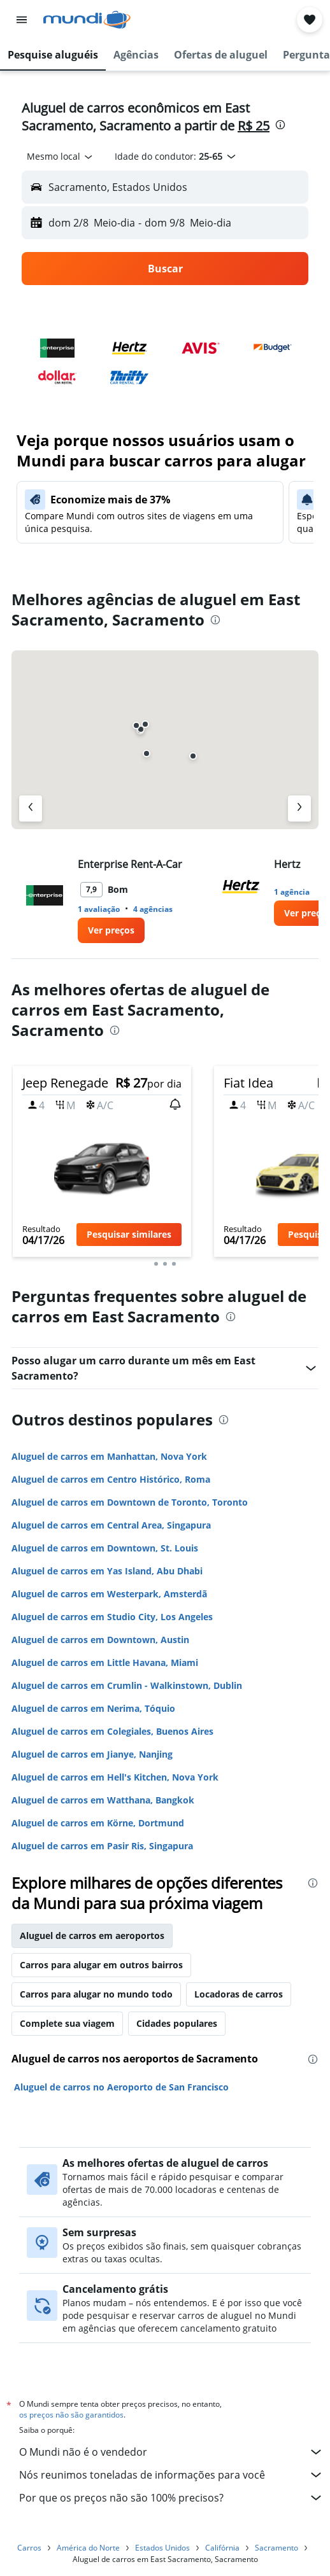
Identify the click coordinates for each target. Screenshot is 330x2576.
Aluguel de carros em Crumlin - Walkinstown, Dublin (126, 1685)
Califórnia (222, 2547)
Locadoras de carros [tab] (238, 1994)
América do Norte (88, 2547)
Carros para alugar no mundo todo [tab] (96, 1994)
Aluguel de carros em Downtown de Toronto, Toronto (129, 1502)
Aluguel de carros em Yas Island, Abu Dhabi (107, 1571)
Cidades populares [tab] (176, 2023)
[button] (22, 20)
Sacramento (276, 2547)
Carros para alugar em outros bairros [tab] (101, 1965)
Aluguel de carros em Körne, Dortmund (97, 1823)
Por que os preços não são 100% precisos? (171, 2497)
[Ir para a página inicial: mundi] (87, 20)
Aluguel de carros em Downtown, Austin (100, 1640)
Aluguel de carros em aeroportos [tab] (92, 1935)
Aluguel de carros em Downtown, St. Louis (104, 1548)
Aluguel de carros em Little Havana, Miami (104, 1662)
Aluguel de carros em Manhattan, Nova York (109, 1456)
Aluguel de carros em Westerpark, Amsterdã (109, 1594)
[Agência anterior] (30, 808)
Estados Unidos (162, 2547)
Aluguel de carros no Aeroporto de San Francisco (121, 2087)
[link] (111, 930)
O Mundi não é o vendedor (171, 2452)
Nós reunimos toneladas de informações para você (171, 2474)
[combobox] (60, 156)
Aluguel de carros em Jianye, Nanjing (92, 1754)
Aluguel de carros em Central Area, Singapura (111, 1525)
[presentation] (280, 124)
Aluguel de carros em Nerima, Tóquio (93, 1708)
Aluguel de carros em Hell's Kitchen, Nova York (115, 1777)
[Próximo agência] (299, 808)
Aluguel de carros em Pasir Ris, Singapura (102, 1846)
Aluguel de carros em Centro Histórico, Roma (110, 1479)
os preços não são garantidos (71, 2414)
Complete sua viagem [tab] (67, 2023)
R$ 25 (253, 125)
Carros (29, 2547)
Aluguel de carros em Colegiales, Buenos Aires (112, 1731)
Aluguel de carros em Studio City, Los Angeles (112, 1617)
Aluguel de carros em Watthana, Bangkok (102, 1800)
